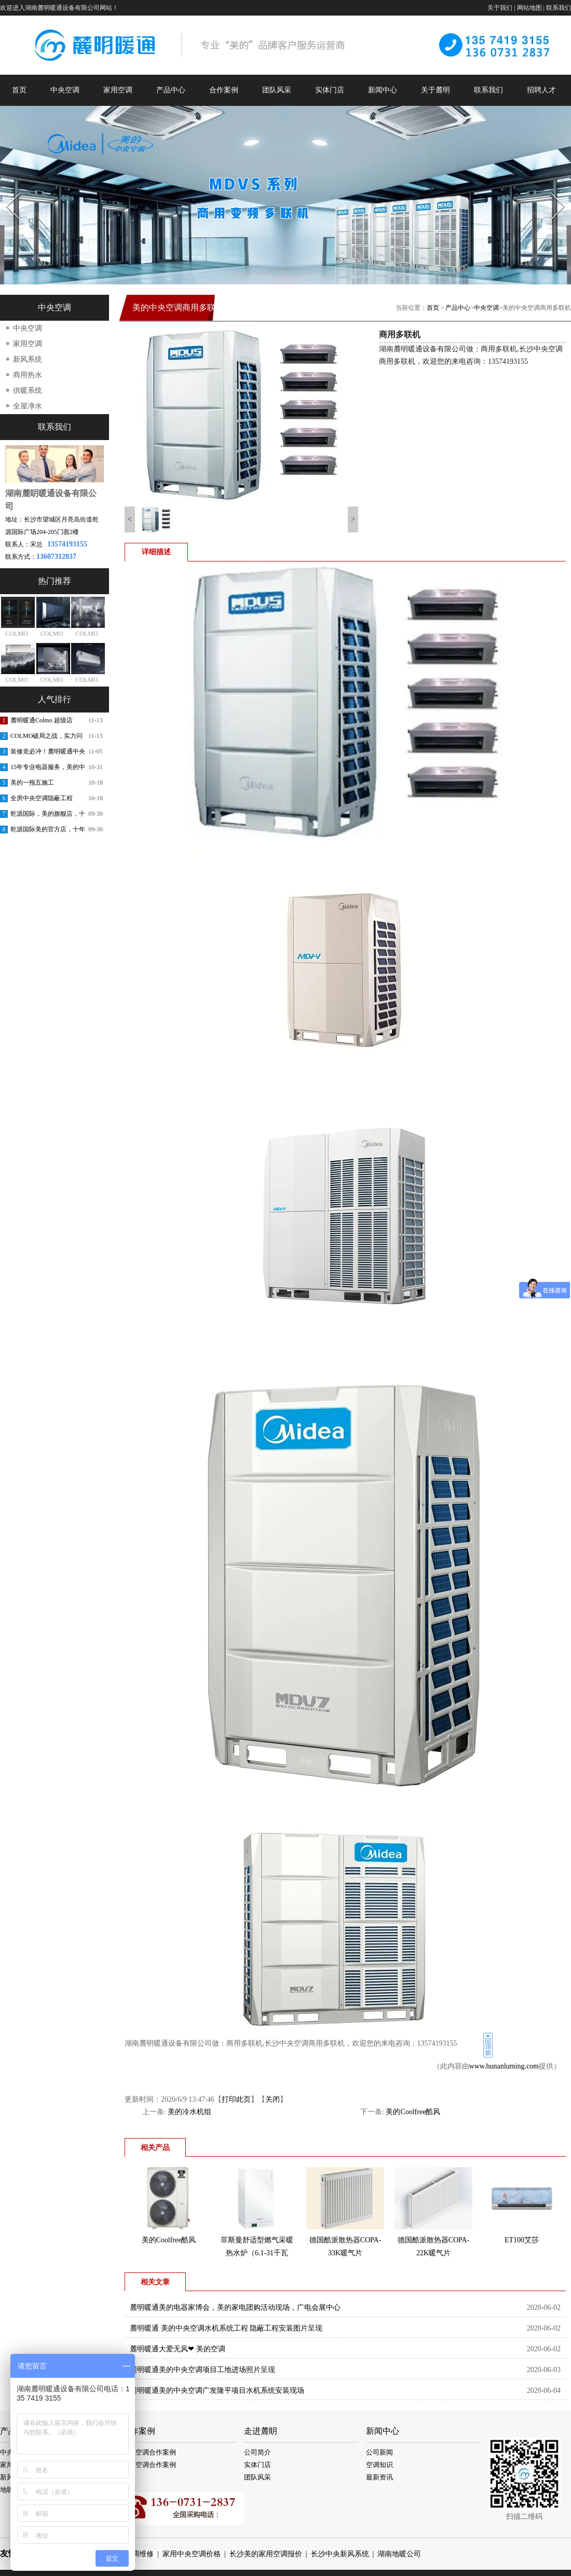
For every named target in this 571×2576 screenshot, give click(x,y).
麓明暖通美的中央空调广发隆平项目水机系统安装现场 (217, 2390)
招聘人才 (541, 90)
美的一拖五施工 (32, 782)
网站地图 (529, 7)
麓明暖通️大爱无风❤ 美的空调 (177, 2349)
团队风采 (276, 90)
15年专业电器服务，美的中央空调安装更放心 (47, 769)
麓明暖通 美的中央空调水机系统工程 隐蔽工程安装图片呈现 (226, 2328)
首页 (19, 90)
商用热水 (27, 375)
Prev (6, 190)
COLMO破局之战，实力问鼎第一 (46, 738)
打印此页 (236, 2099)
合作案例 (223, 90)
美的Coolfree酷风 (413, 2112)
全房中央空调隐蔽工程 (41, 798)
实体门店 (329, 90)
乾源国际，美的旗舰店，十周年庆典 (47, 815)
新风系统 (27, 359)
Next (552, 190)
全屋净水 (27, 406)
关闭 (272, 2099)
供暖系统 (27, 390)
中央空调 (64, 90)
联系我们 (558, 7)
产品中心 (170, 90)
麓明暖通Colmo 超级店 (41, 720)
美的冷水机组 (189, 2112)
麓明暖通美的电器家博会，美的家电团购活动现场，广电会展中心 (235, 2307)
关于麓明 (435, 90)
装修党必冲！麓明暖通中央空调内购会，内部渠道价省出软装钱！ (47, 753)
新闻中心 (382, 90)
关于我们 (499, 7)
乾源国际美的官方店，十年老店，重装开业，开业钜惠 (47, 831)
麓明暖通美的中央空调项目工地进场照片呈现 (202, 2370)
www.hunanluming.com (504, 2066)
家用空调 (117, 90)
